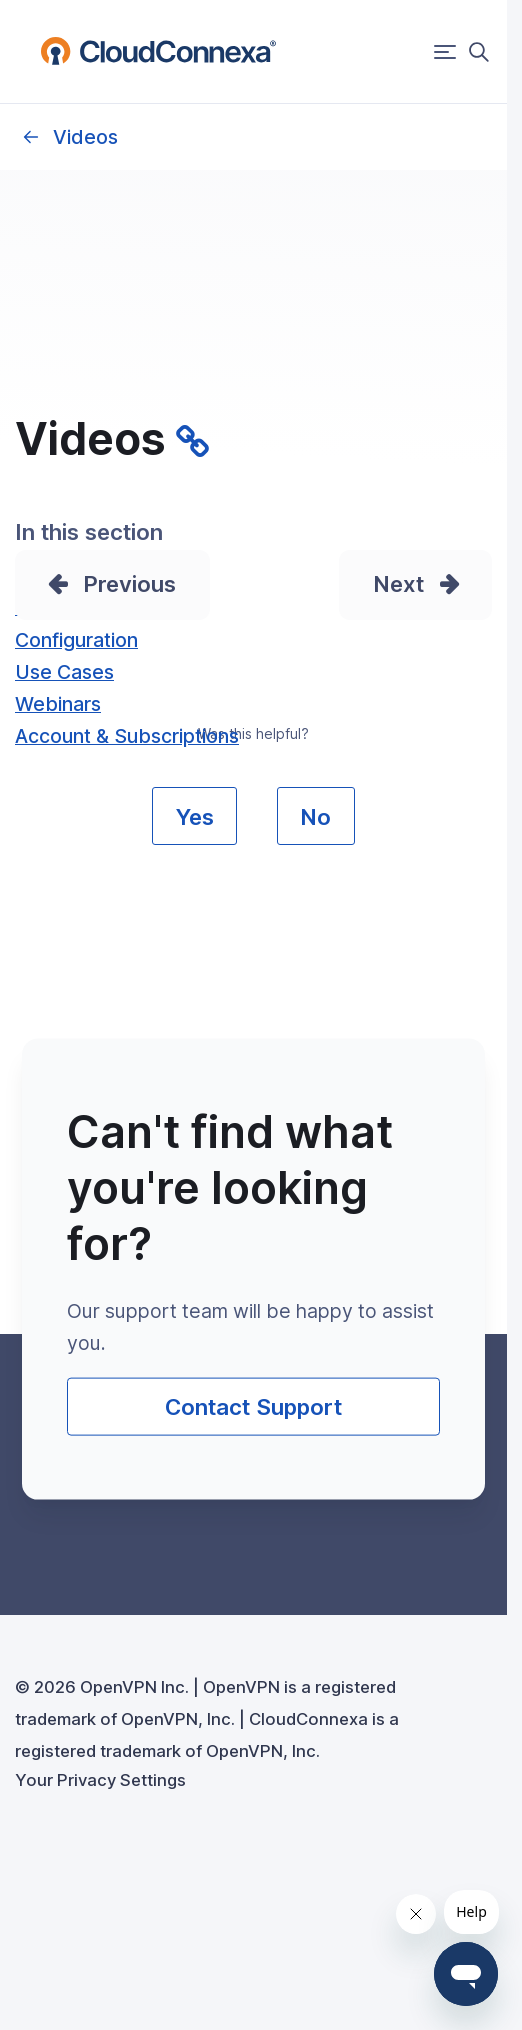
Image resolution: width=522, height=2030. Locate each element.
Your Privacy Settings (100, 1780)
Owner (30, 137)
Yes (195, 816)
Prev (107, 583)
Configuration (76, 640)
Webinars (58, 704)
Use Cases (64, 672)
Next (398, 583)
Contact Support (253, 1406)
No (315, 816)
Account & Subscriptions (127, 736)
